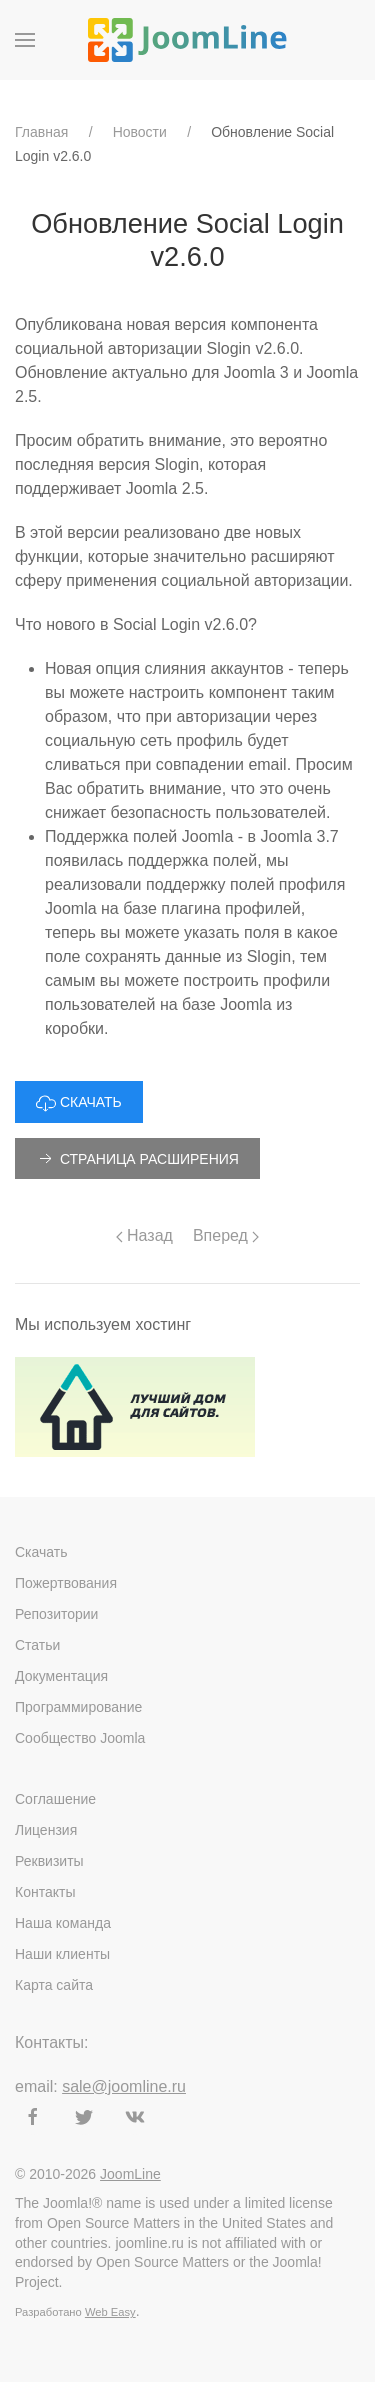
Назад (144, 1235)
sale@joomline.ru (124, 2086)
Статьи (37, 1645)
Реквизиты (49, 1861)
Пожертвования (66, 1583)
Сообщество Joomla (80, 1738)
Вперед (226, 1235)
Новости (140, 132)
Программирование (78, 1707)
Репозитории (56, 1614)
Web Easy (110, 2312)
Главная (41, 132)
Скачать (41, 1552)
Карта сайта (54, 1985)
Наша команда (63, 1923)
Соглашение (55, 1799)
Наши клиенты (62, 1954)
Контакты (45, 1892)
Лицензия (46, 1830)
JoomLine (130, 2174)
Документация (61, 1676)
